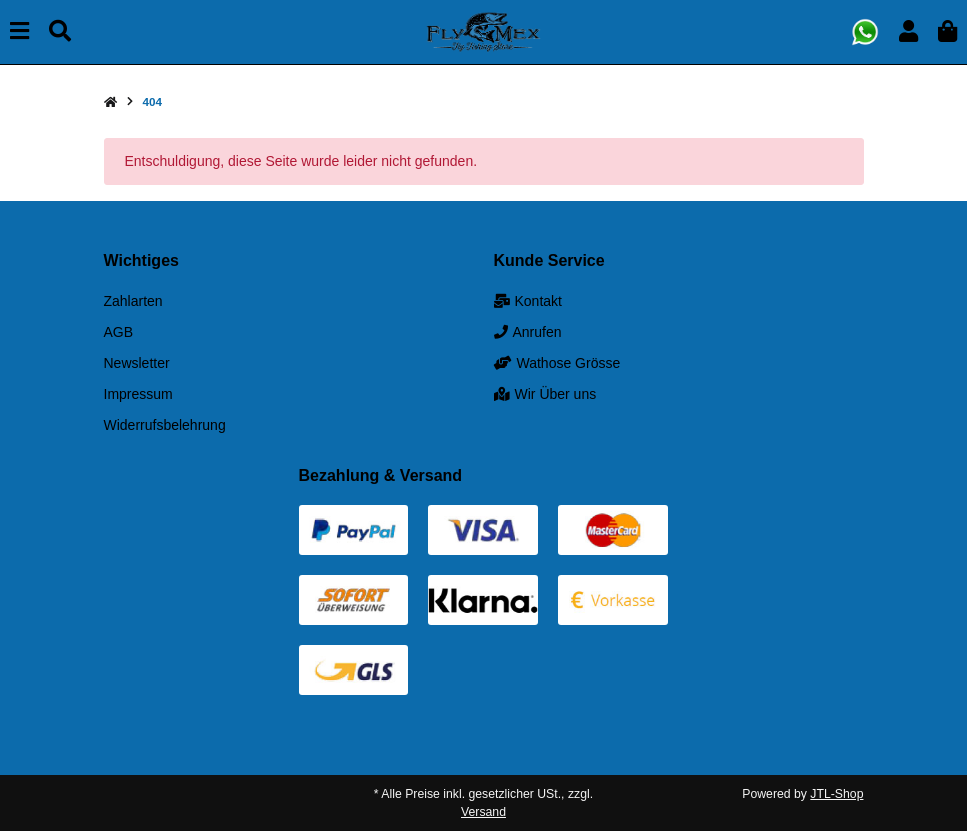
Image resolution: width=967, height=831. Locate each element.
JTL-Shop (836, 794)
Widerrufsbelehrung (165, 425)
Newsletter (137, 363)
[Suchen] (60, 31)
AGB (119, 332)
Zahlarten (133, 301)
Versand (483, 812)
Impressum (138, 394)
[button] (908, 31)
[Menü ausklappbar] (19, 31)
